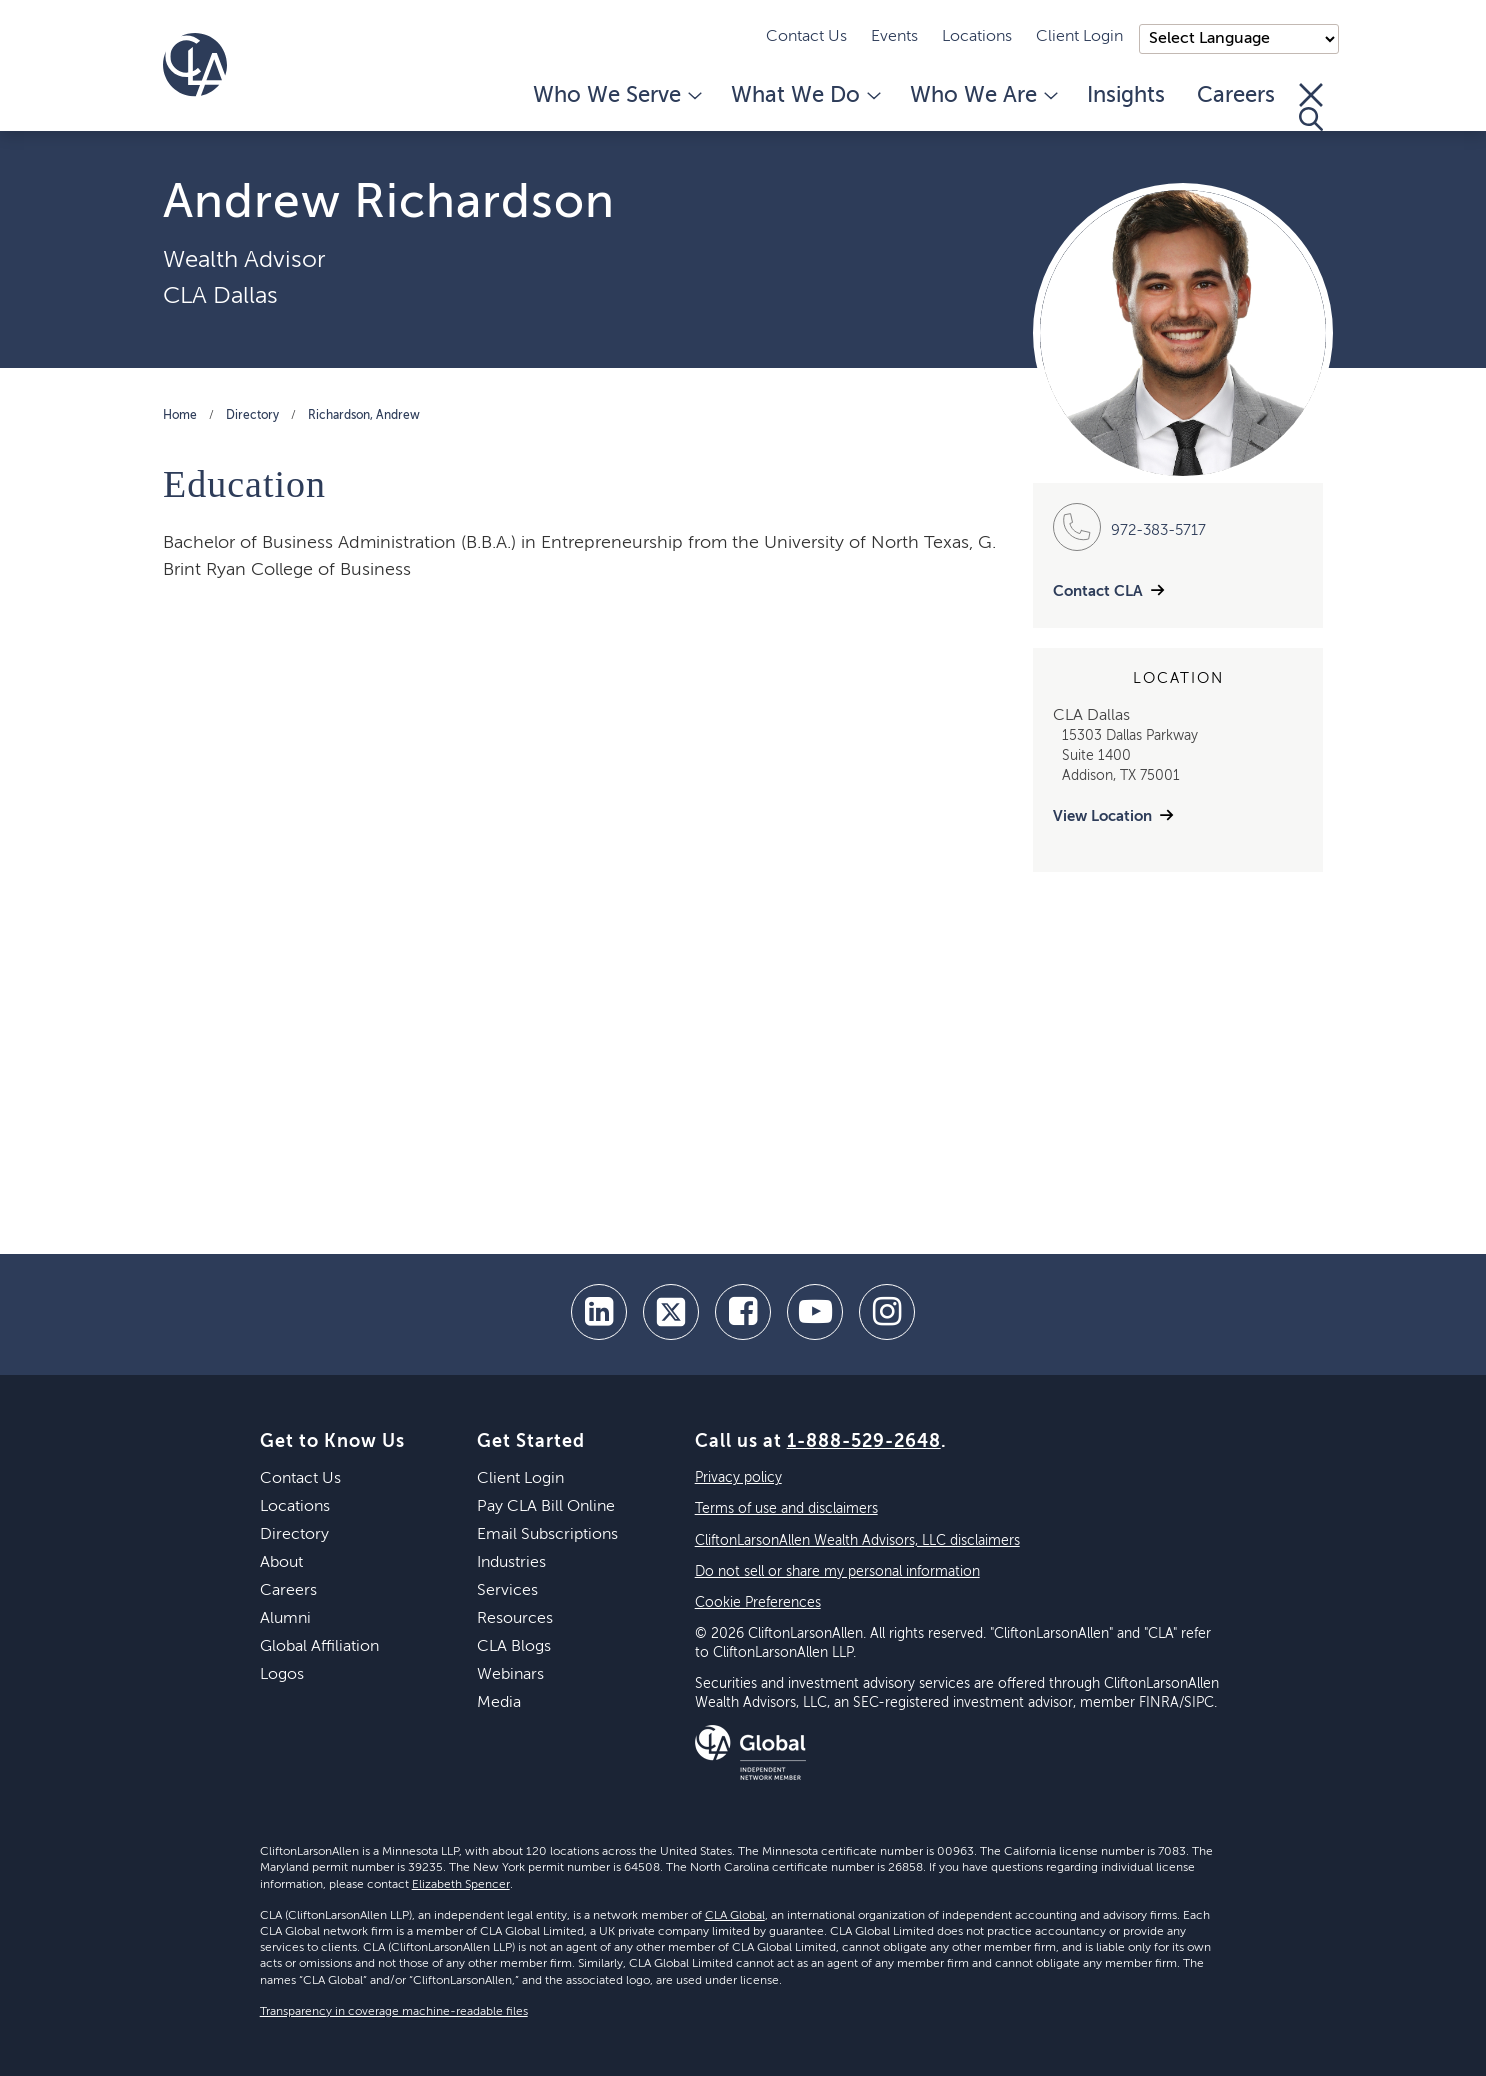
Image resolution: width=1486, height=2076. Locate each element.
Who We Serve (616, 96)
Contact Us (806, 37)
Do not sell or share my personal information (837, 1572)
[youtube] (815, 1312)
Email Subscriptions (547, 1535)
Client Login (1079, 37)
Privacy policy (738, 1478)
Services (507, 1591)
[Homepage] (195, 65)
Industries (511, 1563)
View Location (1102, 816)
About (281, 1563)
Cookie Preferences (758, 1603)
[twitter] (671, 1312)
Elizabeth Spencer (461, 1885)
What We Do (804, 96)
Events (894, 37)
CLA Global (735, 1916)
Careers (1236, 96)
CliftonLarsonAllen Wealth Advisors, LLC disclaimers (857, 1541)
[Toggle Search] (1311, 107)
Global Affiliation (319, 1647)
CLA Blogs (514, 1647)
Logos (282, 1675)
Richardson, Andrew (364, 416)
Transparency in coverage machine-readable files (394, 2012)
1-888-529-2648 (864, 1442)
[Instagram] (887, 1312)
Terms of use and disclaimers (786, 1509)
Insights (1126, 96)
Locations (977, 37)
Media (499, 1703)
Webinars (510, 1675)
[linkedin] (599, 1312)
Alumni (285, 1619)
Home (180, 416)
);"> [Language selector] (1239, 39)
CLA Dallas (220, 296)
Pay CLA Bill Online (546, 1507)
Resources (515, 1619)
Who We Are (982, 96)
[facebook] (743, 1312)
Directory (252, 416)
